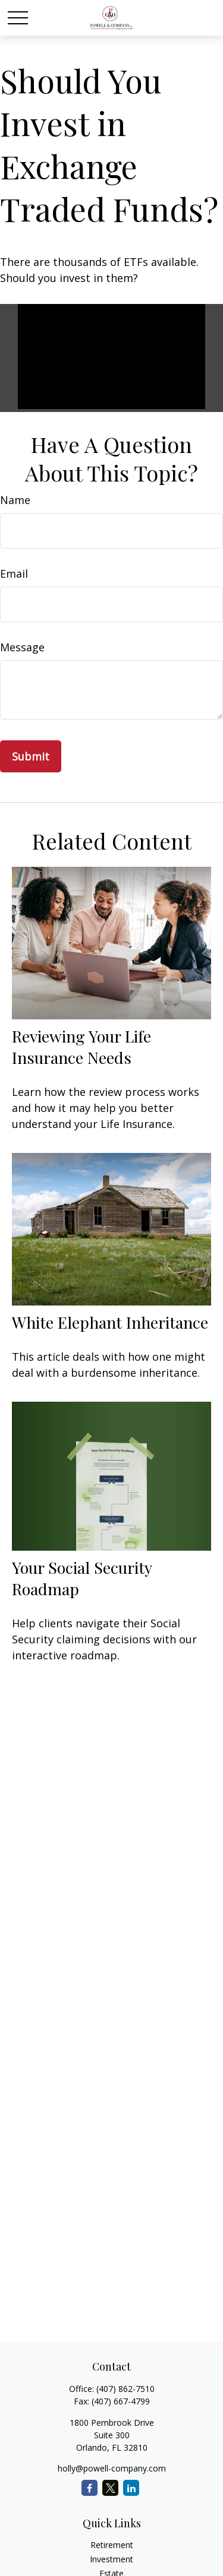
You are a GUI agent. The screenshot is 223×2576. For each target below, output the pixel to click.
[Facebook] (89, 2488)
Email (14, 573)
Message (22, 647)
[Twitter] (110, 2488)
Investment (111, 2559)
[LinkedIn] (131, 2488)
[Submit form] (30, 756)
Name (15, 500)
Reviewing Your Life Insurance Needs (81, 1046)
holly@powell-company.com (112, 2468)
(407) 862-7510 (125, 2388)
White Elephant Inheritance (110, 1322)
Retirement (111, 2544)
